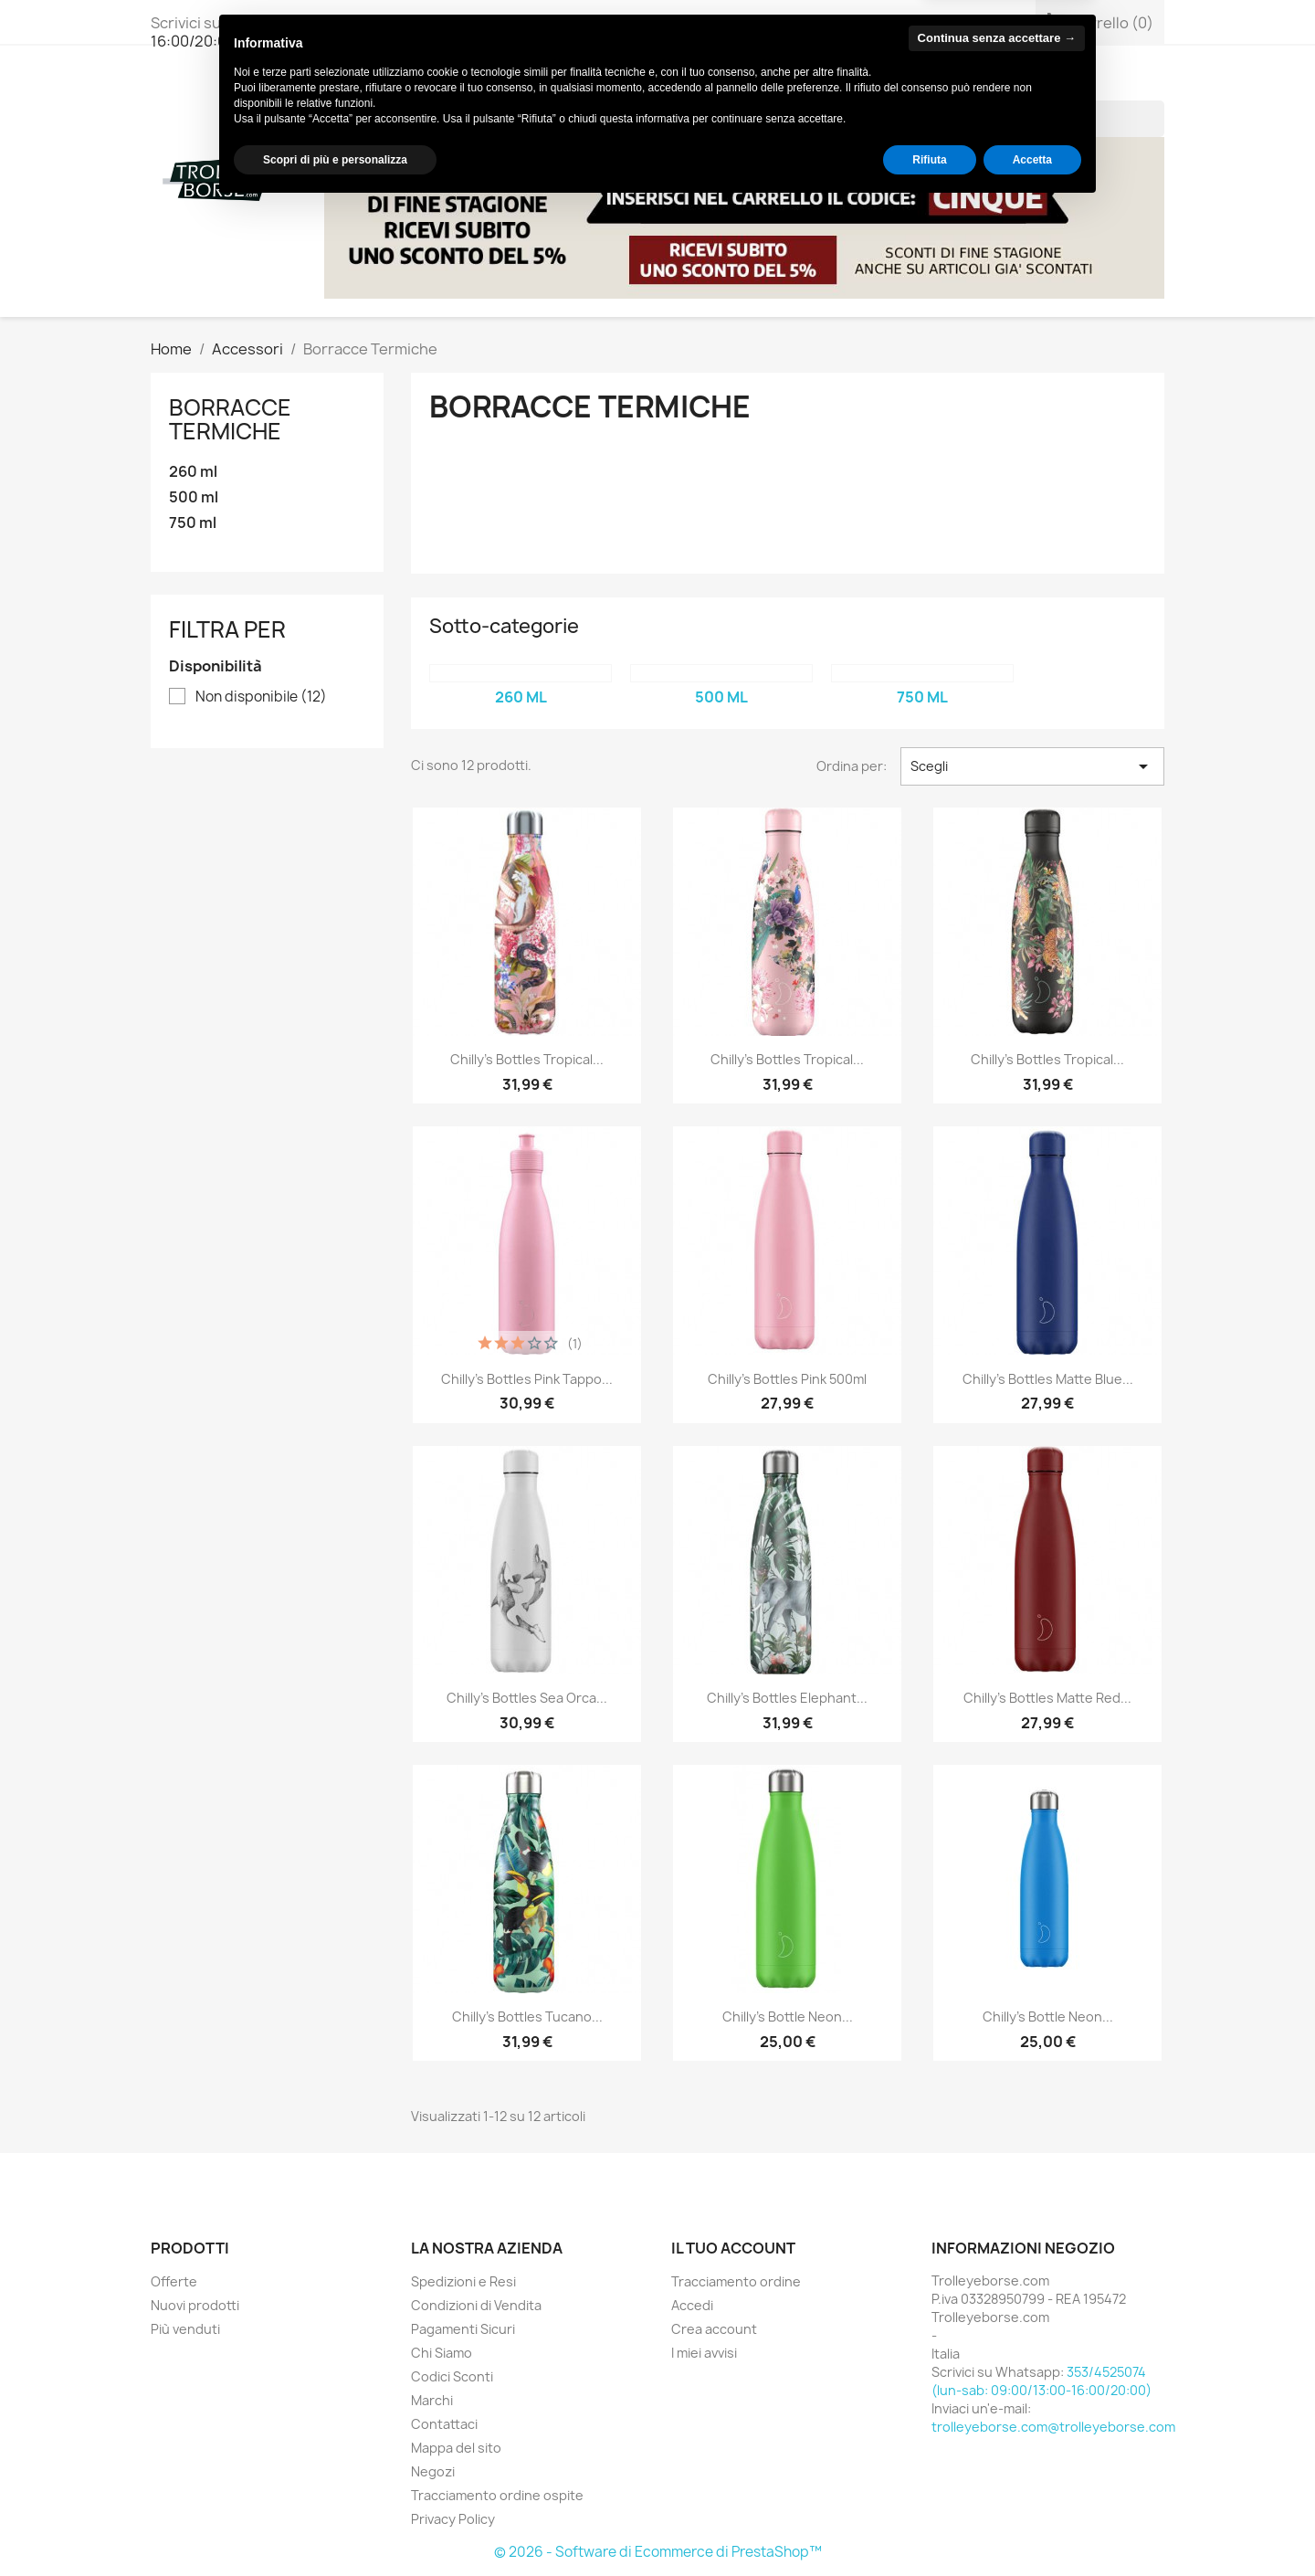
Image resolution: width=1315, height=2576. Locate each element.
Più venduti (185, 2329)
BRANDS (819, 82)
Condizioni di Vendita (476, 2305)
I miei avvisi (704, 2352)
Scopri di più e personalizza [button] (335, 2527)
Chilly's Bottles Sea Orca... (527, 1697)
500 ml (193, 497)
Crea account (714, 2329)
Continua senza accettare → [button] (997, 2406)
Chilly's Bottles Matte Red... (1047, 1697)
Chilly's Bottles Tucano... (527, 2016)
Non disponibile (261, 697)
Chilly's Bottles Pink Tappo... (527, 1379)
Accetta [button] (1032, 2527)
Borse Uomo (527, 82)
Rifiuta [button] (929, 2527)
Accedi (692, 2305)
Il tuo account (733, 2248)
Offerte (174, 2281)
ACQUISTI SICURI (932, 82)
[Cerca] (1043, 118)
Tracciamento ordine (736, 2281)
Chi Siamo (1053, 82)
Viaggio (737, 82)
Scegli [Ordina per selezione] (1032, 766)
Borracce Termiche (230, 419)
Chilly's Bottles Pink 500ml (787, 1379)
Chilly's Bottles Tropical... (527, 1059)
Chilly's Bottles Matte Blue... (1048, 1379)
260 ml (193, 471)
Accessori (642, 82)
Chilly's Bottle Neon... (787, 2016)
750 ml (192, 523)
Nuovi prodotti (195, 2305)
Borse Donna (401, 82)
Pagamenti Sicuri (463, 2329)
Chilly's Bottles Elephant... (787, 1697)
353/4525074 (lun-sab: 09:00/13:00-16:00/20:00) (354, 32)
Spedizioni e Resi (463, 2281)
